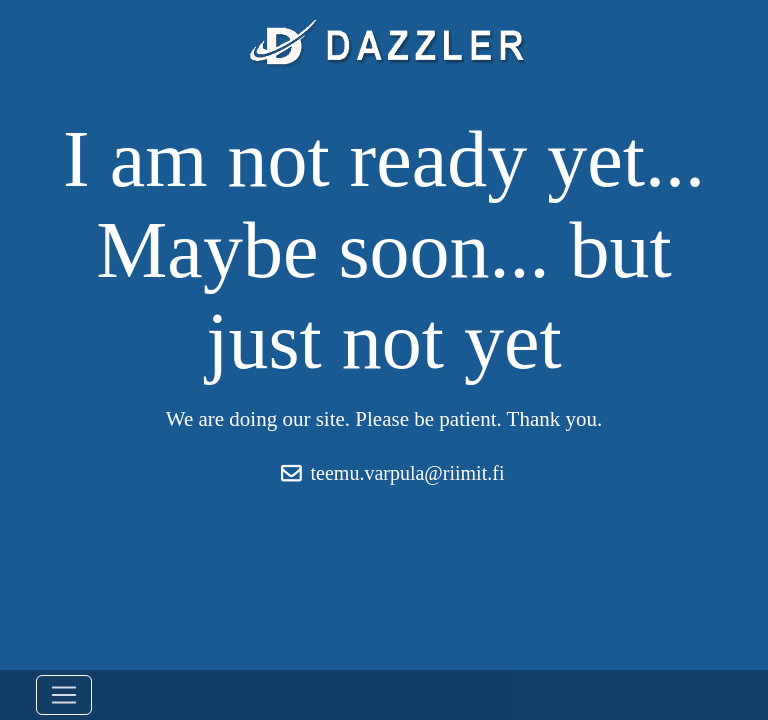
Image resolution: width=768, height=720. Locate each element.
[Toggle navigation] (64, 695)
